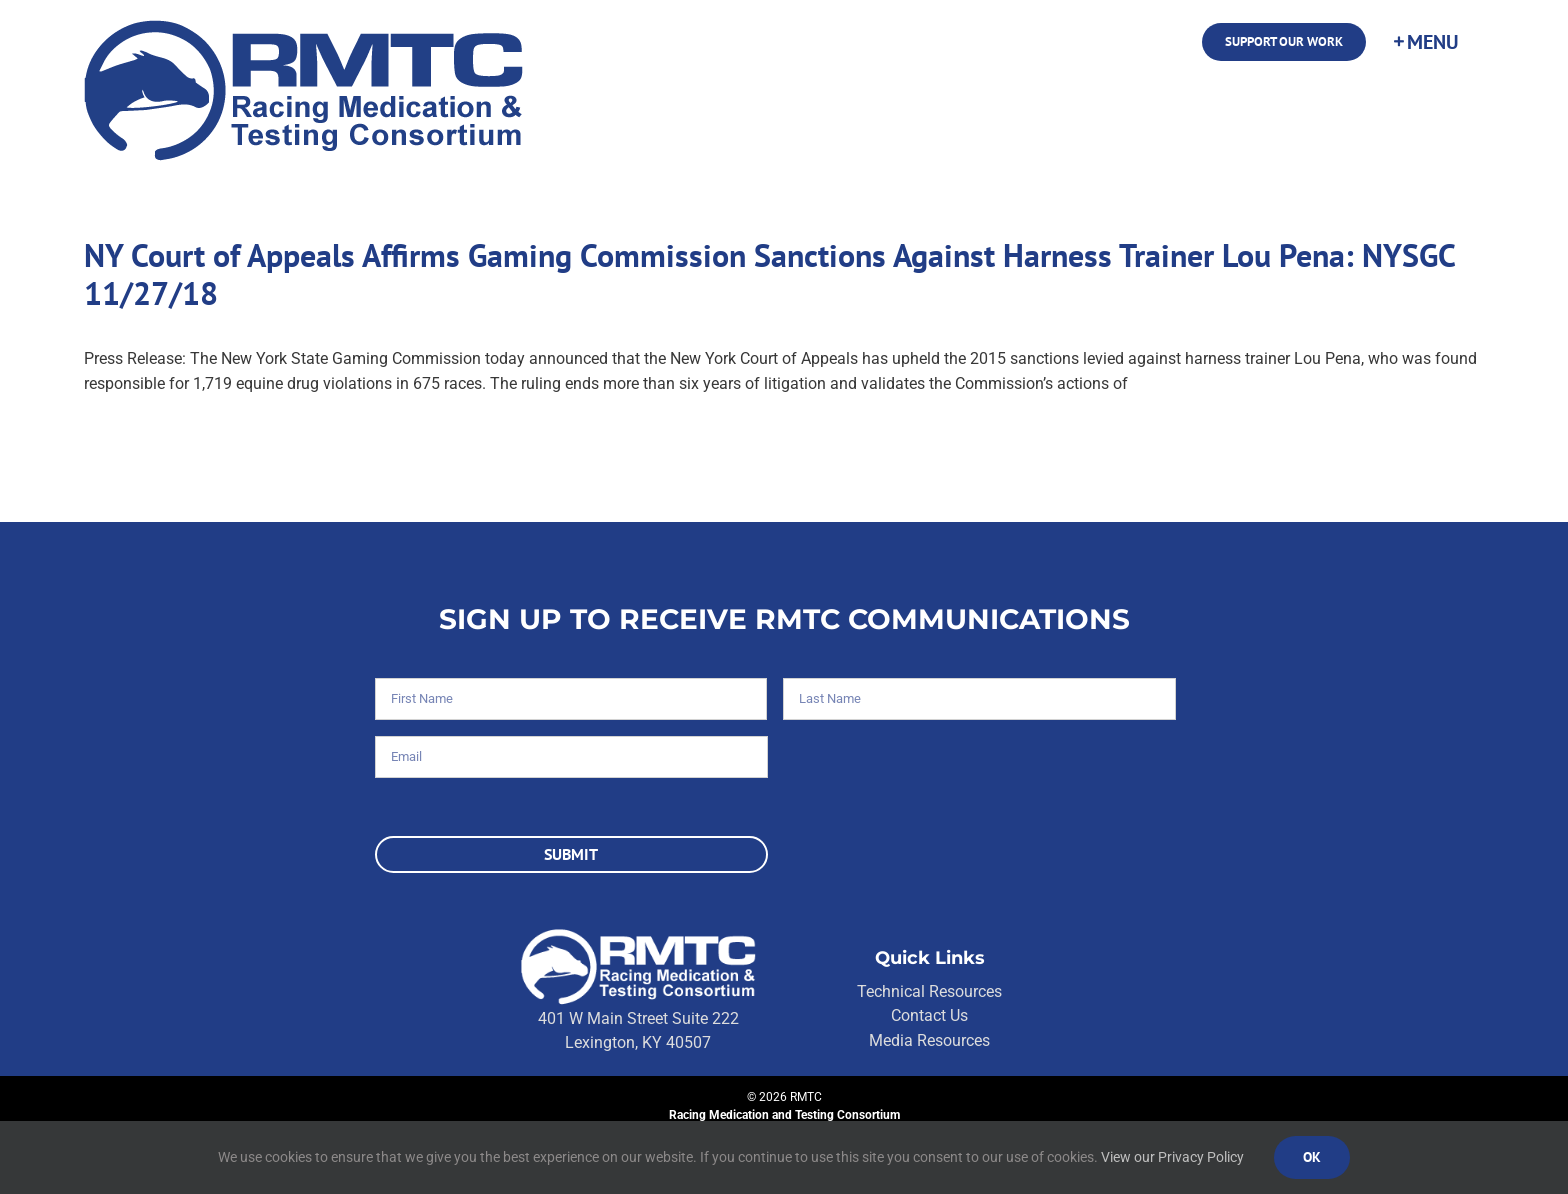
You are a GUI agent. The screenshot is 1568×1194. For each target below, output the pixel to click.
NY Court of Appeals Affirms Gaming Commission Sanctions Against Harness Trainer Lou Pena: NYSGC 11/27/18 (769, 274)
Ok (1312, 1157)
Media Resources (929, 1040)
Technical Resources (929, 991)
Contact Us (929, 1015)
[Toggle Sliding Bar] (1425, 42)
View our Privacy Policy (1172, 1157)
